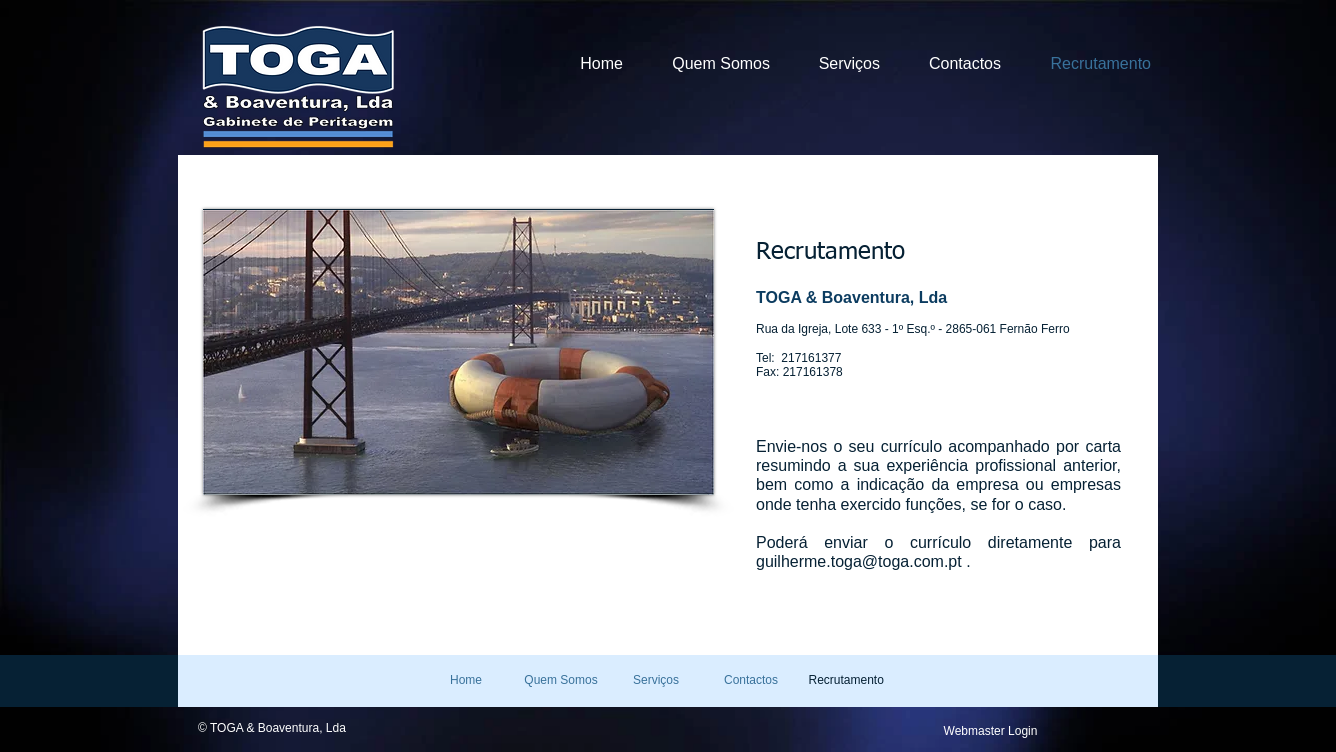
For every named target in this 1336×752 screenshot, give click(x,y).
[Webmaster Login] (990, 731)
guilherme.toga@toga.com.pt (859, 561)
